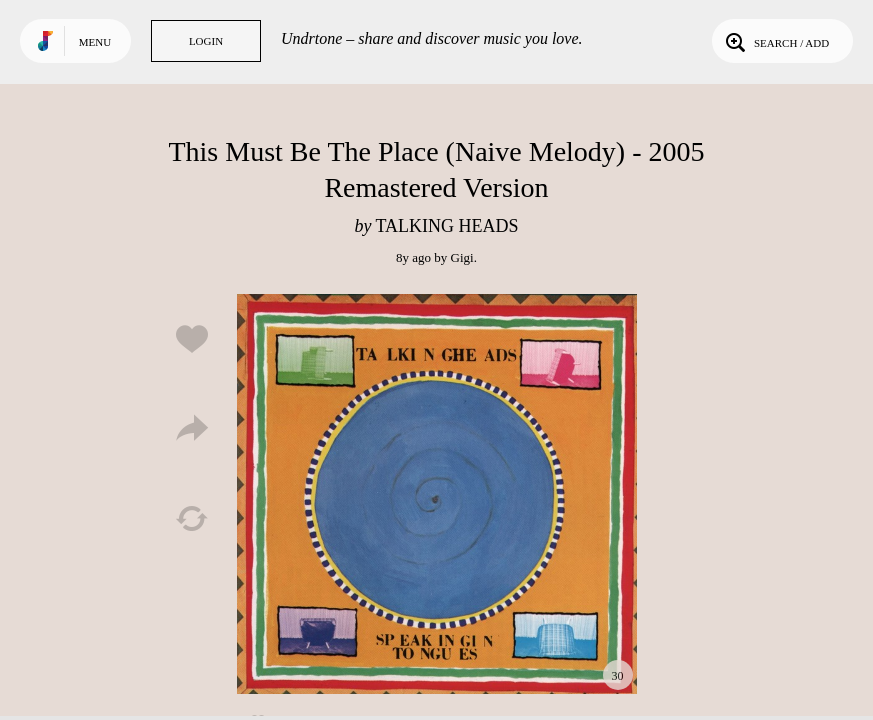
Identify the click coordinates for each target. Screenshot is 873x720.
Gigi (462, 257)
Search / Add (775, 41)
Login (206, 41)
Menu (95, 42)
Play (437, 494)
